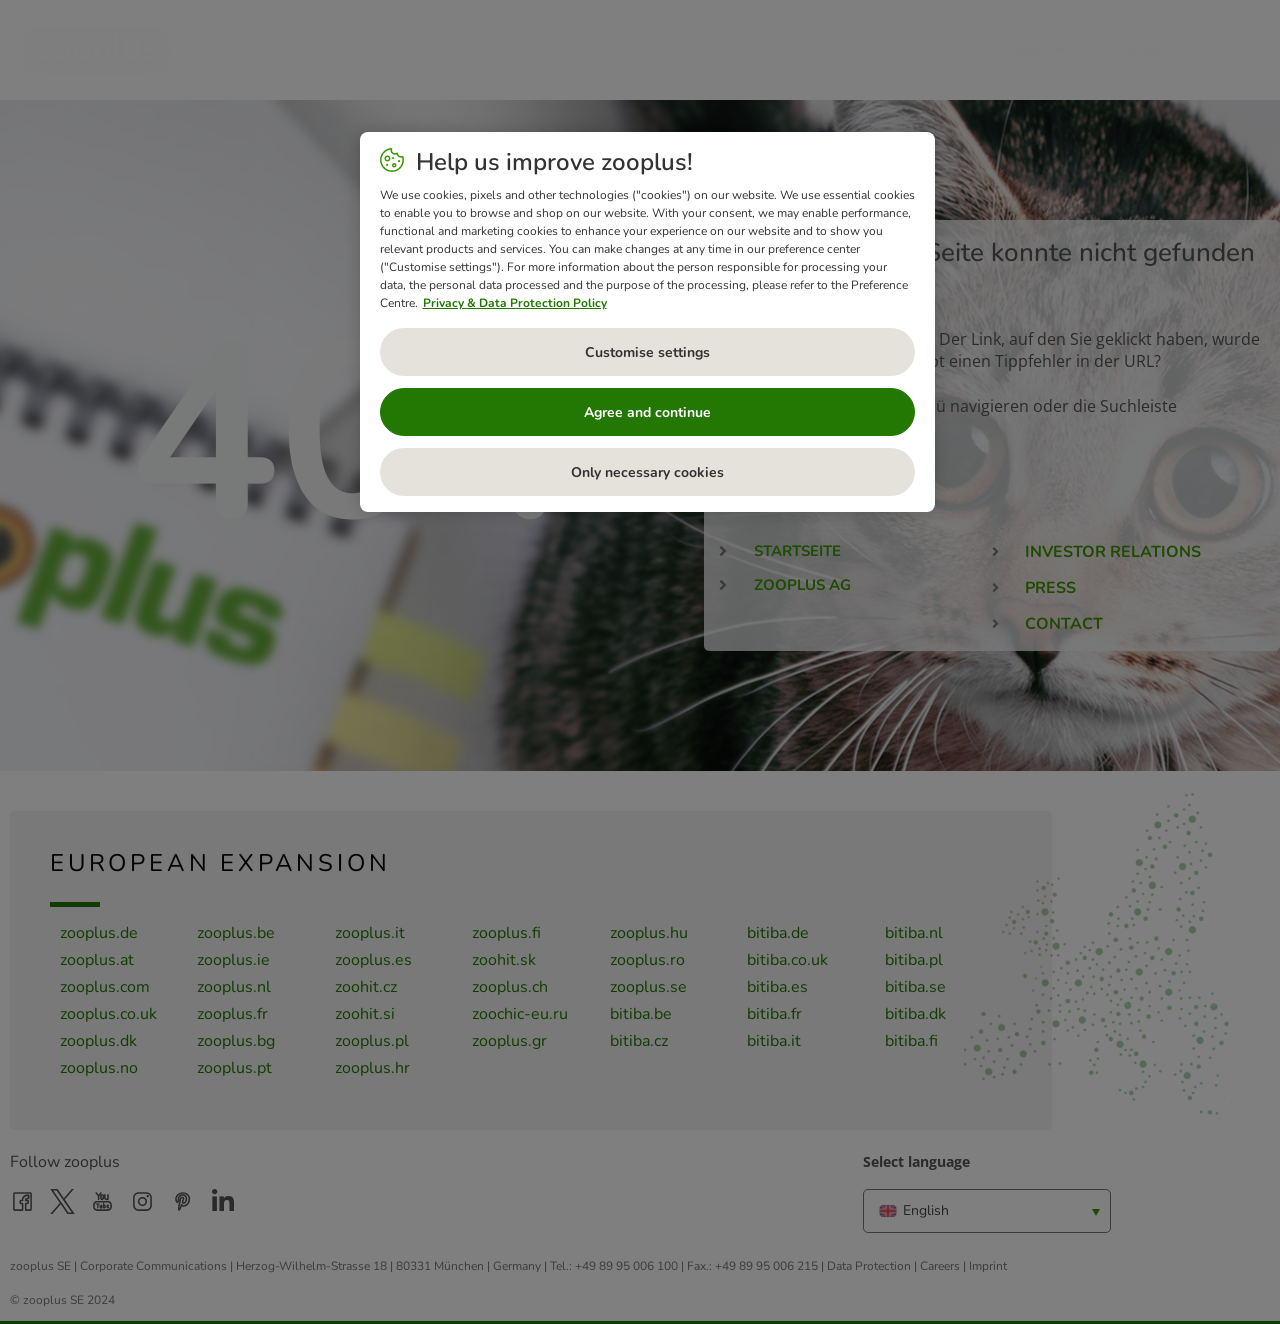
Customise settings (647, 352)
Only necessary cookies (647, 472)
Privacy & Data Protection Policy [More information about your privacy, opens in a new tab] (515, 303)
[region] (647, 322)
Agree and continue (647, 412)
